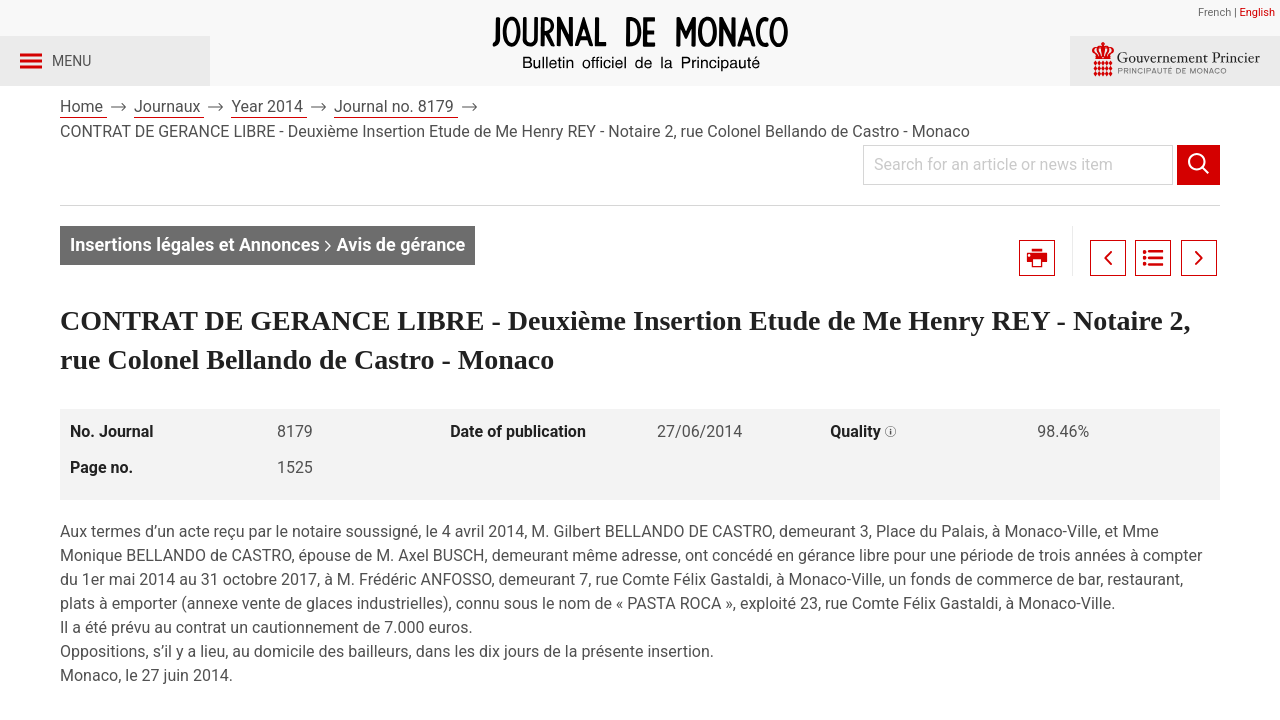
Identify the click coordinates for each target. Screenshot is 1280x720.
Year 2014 (269, 158)
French (1214, 12)
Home (83, 158)
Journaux (169, 158)
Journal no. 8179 (396, 158)
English (1257, 12)
